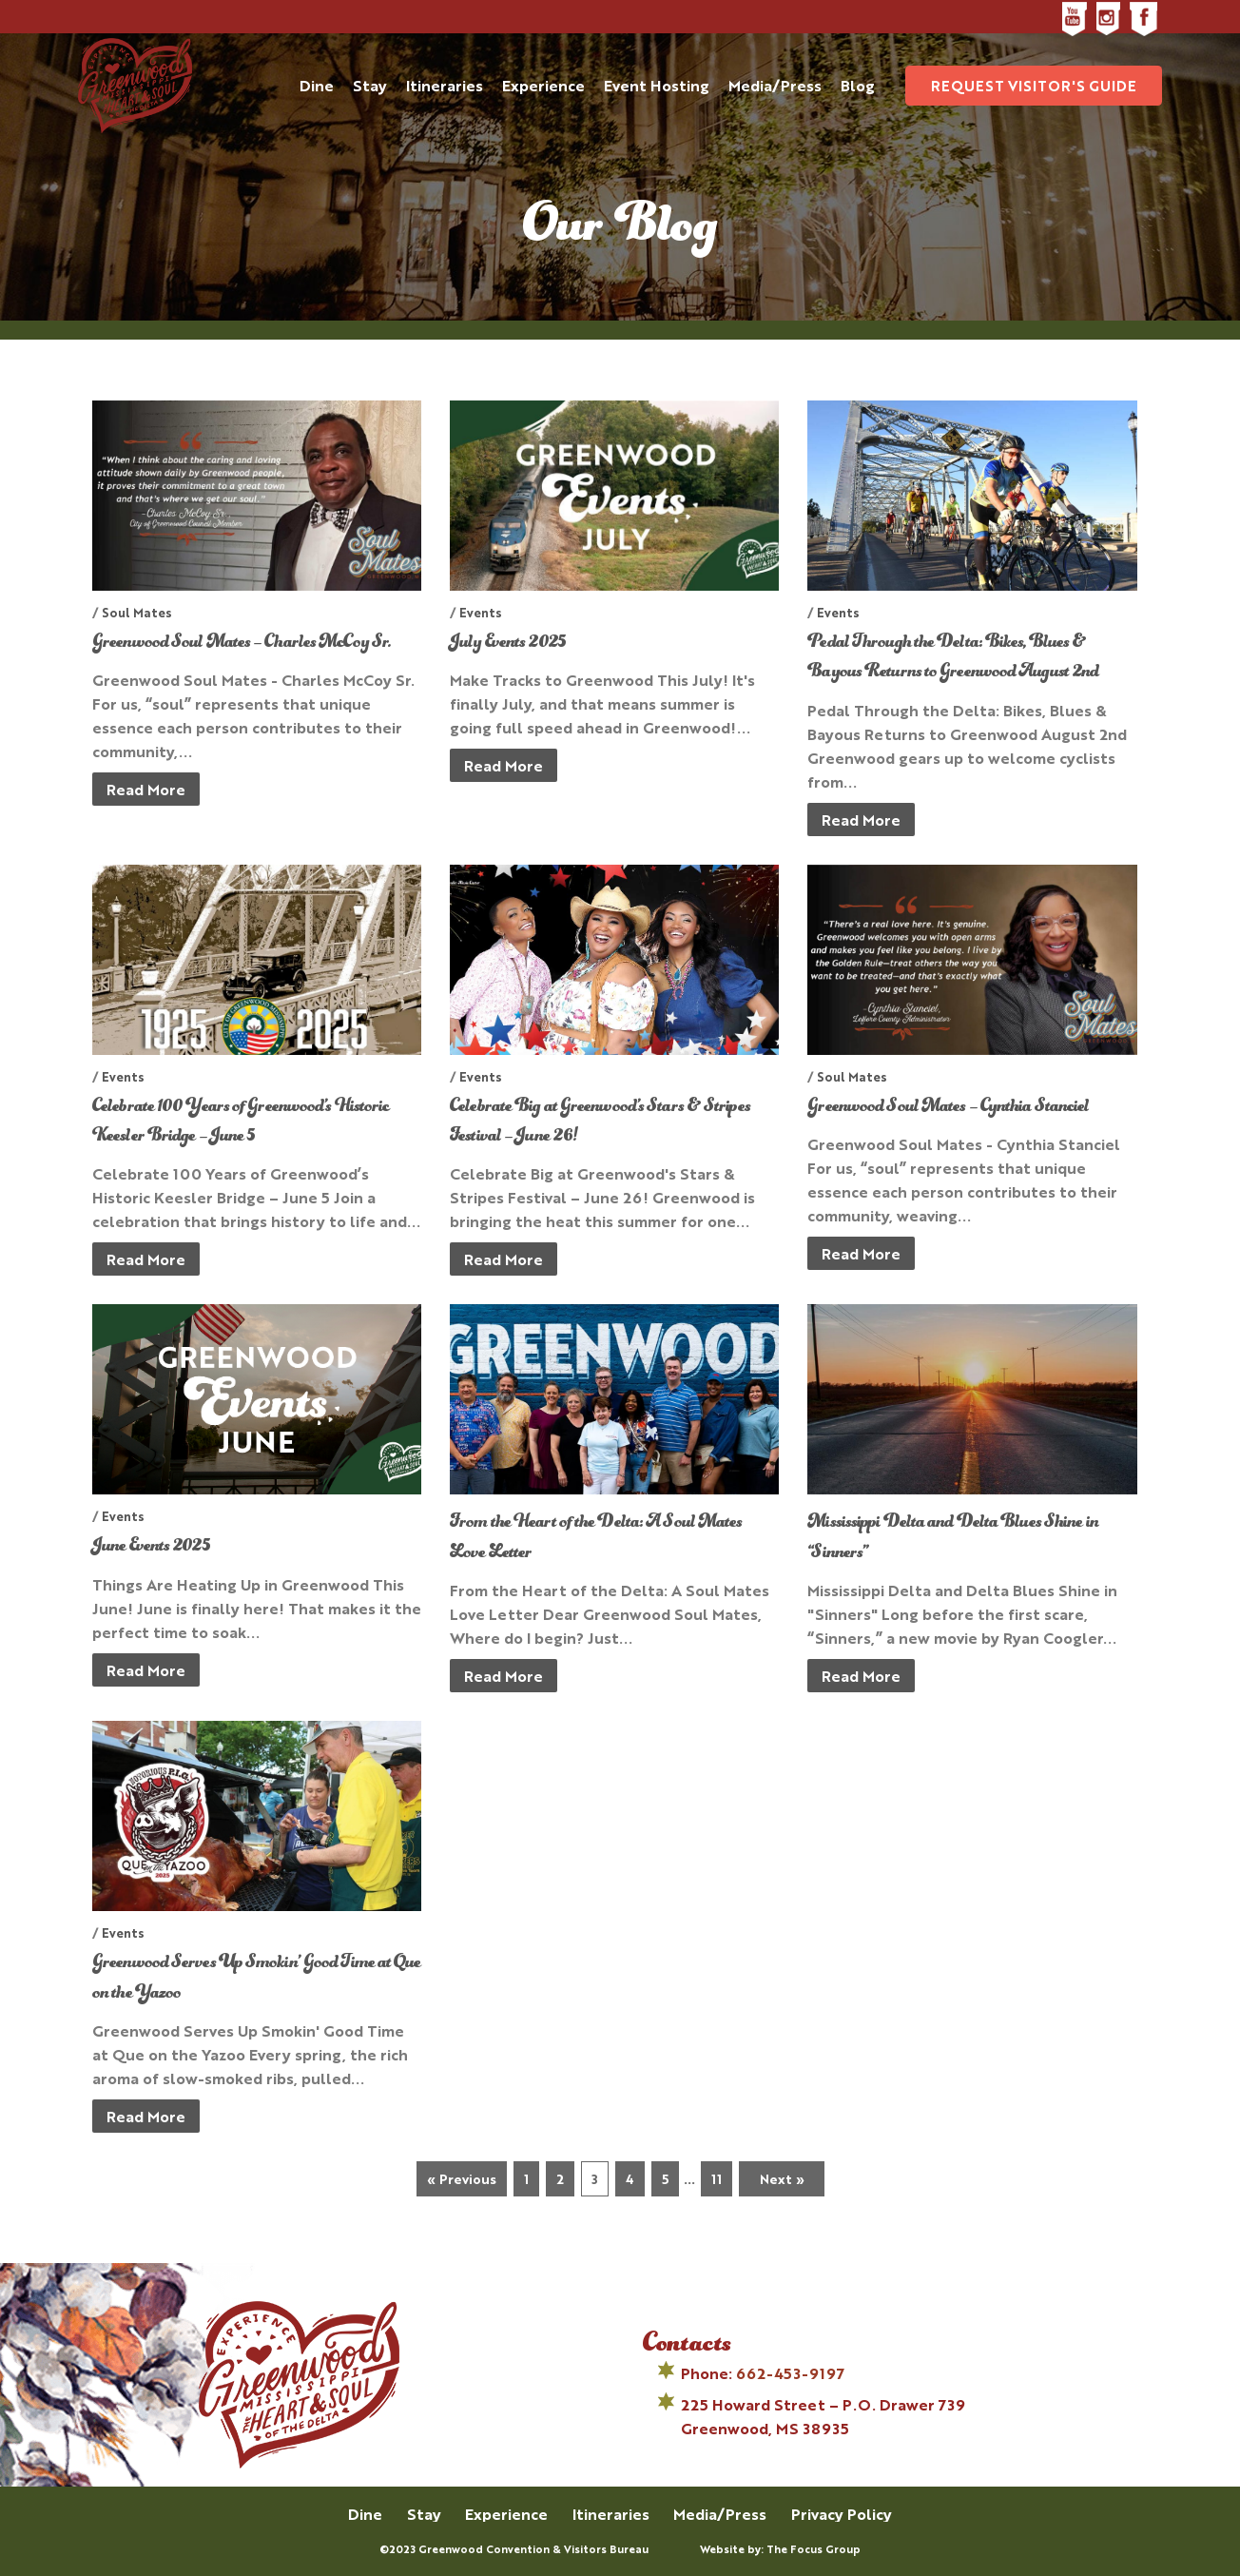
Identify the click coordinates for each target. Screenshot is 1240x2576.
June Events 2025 (150, 1546)
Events (480, 612)
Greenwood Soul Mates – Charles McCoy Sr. (241, 643)
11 (716, 2178)
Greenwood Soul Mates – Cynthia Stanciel (948, 1107)
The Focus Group (813, 2549)
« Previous (461, 2178)
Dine (365, 2514)
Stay (424, 2514)
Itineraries (610, 2514)
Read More (146, 789)
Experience (506, 2514)
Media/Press (719, 2514)
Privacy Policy (841, 2514)
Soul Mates (137, 612)
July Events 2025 (507, 643)
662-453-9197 (790, 2373)
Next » (782, 2178)
